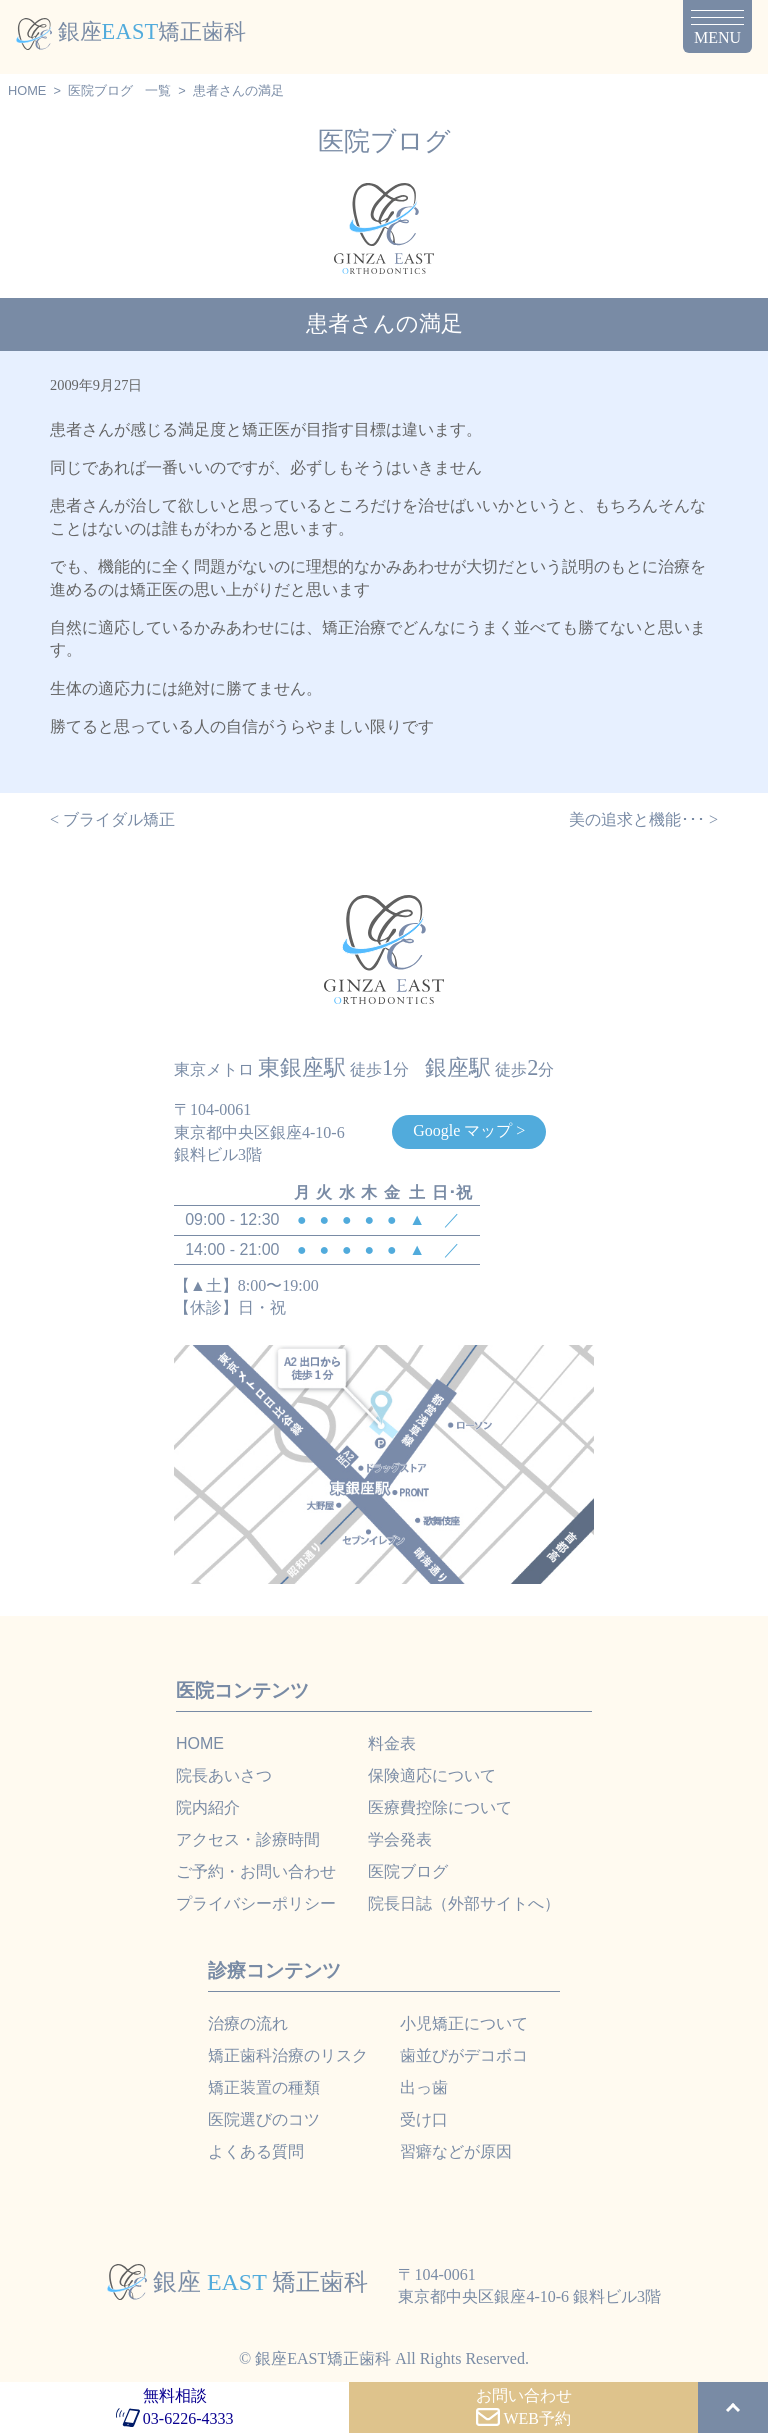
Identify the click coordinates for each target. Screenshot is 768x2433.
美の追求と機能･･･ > (643, 819)
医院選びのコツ (264, 2119)
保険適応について (432, 1775)
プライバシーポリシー (256, 1903)
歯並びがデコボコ (464, 2055)
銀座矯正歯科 (131, 31)
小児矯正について (464, 2023)
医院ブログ (100, 90)
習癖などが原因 (456, 2151)
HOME (27, 90)
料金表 (392, 1743)
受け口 (424, 2119)
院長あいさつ (224, 1775)
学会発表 (400, 1839)
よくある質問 (256, 2151)
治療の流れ (248, 2023)
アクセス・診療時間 (248, 1839)
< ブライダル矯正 (112, 819)
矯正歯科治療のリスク (288, 2055)
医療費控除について (440, 1807)
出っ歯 (424, 2087)
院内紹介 (208, 1807)
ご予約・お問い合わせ (256, 1871)
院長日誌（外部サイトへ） (464, 1903)
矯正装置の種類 (264, 2087)
